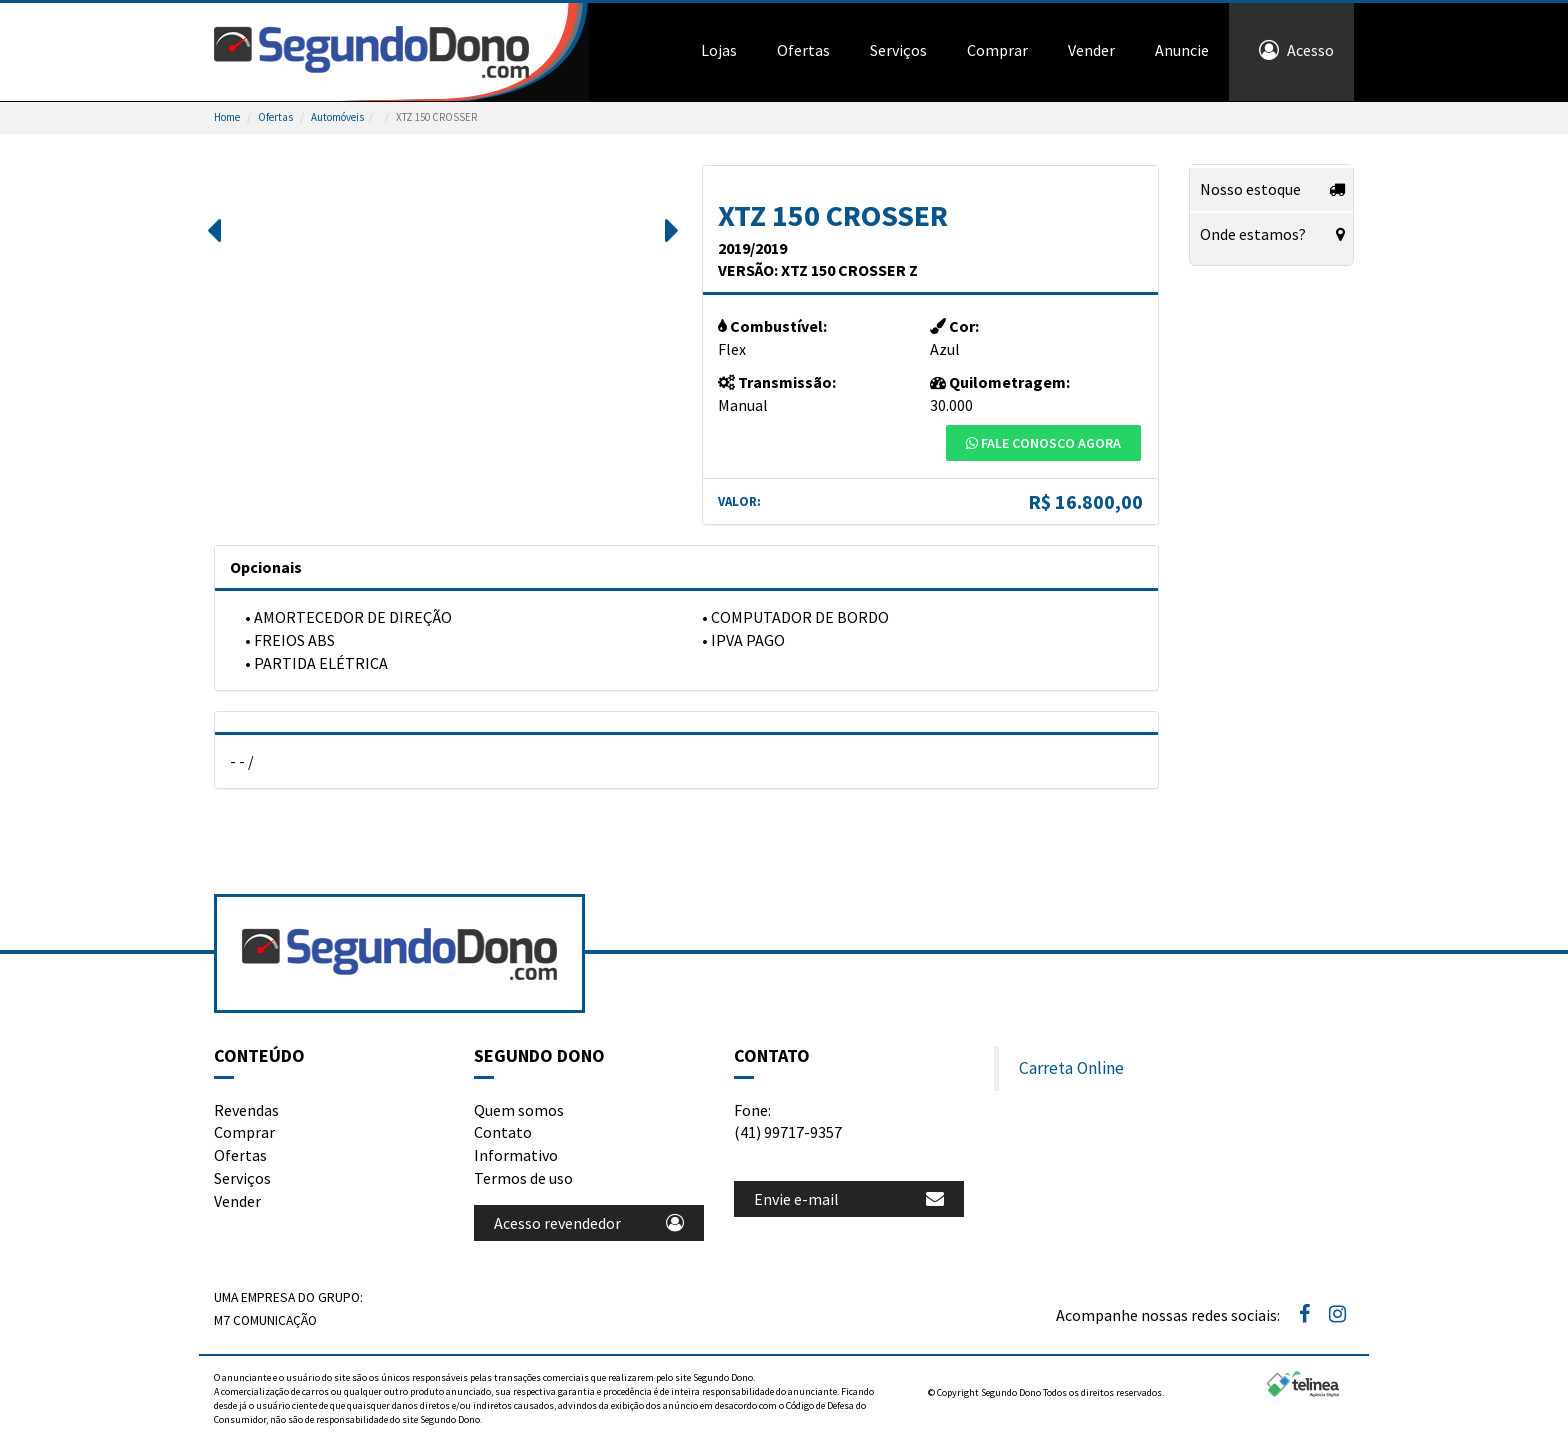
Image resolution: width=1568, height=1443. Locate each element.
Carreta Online (1071, 1068)
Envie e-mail (849, 1199)
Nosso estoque (1250, 189)
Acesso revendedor (589, 1223)
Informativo (516, 1155)
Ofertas (803, 50)
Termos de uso (523, 1178)
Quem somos (519, 1110)
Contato (503, 1132)
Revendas (246, 1110)
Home (227, 117)
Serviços (898, 50)
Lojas (719, 50)
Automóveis (337, 117)
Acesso (1296, 50)
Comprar (997, 50)
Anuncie (1182, 50)
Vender (1091, 50)
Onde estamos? (1253, 234)
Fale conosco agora (1043, 443)
